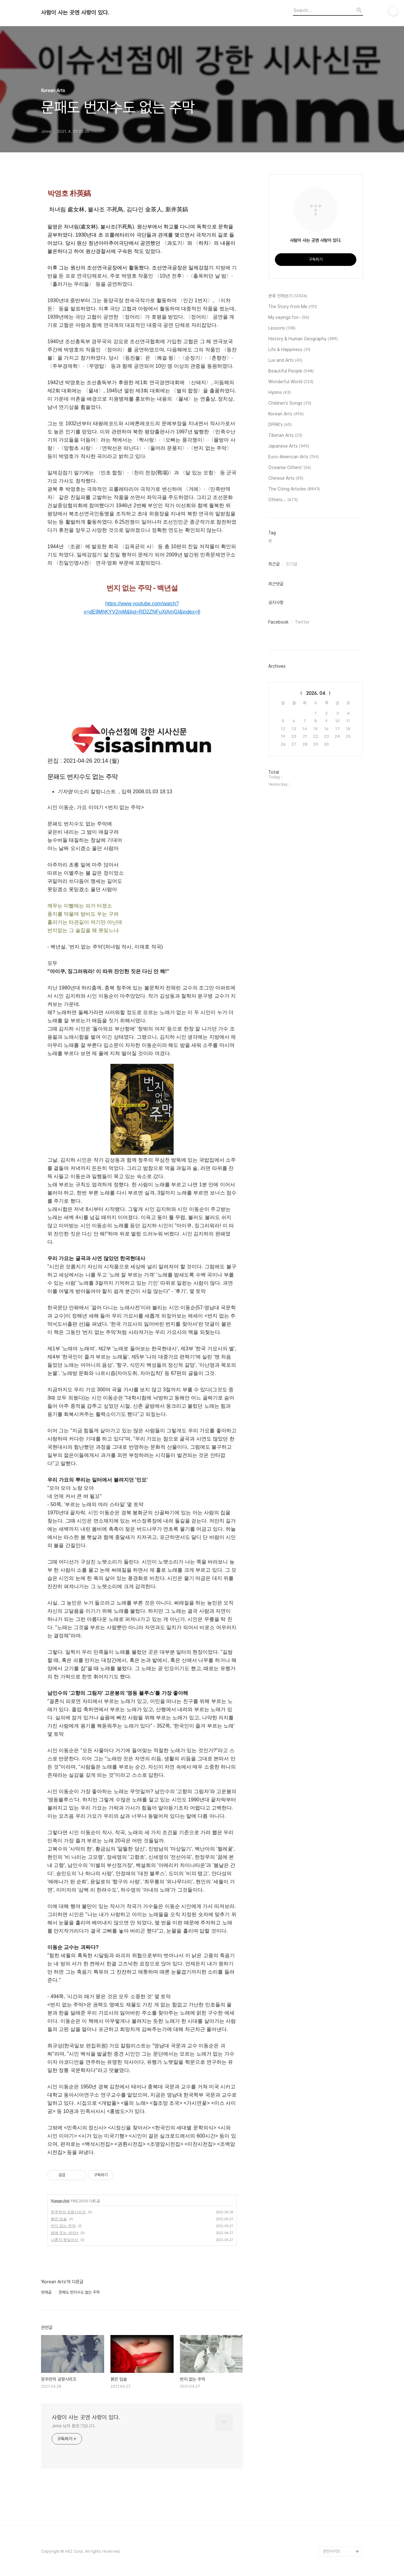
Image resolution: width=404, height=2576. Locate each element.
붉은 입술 (59, 2219)
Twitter (302, 622)
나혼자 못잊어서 (64, 2240)
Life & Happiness (289, 350)
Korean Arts (60, 2201)
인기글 (291, 563)
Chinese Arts (285, 478)
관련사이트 (331, 2551)
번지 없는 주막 (63, 2226)
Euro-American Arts (293, 457)
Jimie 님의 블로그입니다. (73, 2425)
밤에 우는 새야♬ (65, 2233)
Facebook (278, 622)
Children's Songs (289, 403)
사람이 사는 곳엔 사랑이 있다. (75, 12)
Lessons (281, 328)
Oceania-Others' (289, 468)
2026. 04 (315, 693)
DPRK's (280, 425)
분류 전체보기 (287, 296)
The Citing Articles (294, 489)
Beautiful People (291, 371)
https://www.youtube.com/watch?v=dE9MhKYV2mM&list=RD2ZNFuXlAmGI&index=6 (142, 607)
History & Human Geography (303, 339)
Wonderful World (290, 382)
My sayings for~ (288, 317)
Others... (283, 500)
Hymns (279, 393)
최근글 (274, 563)
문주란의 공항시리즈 (68, 2212)
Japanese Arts (288, 446)
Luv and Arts (285, 360)
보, (270, 540)
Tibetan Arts (285, 435)
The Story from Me (292, 307)
